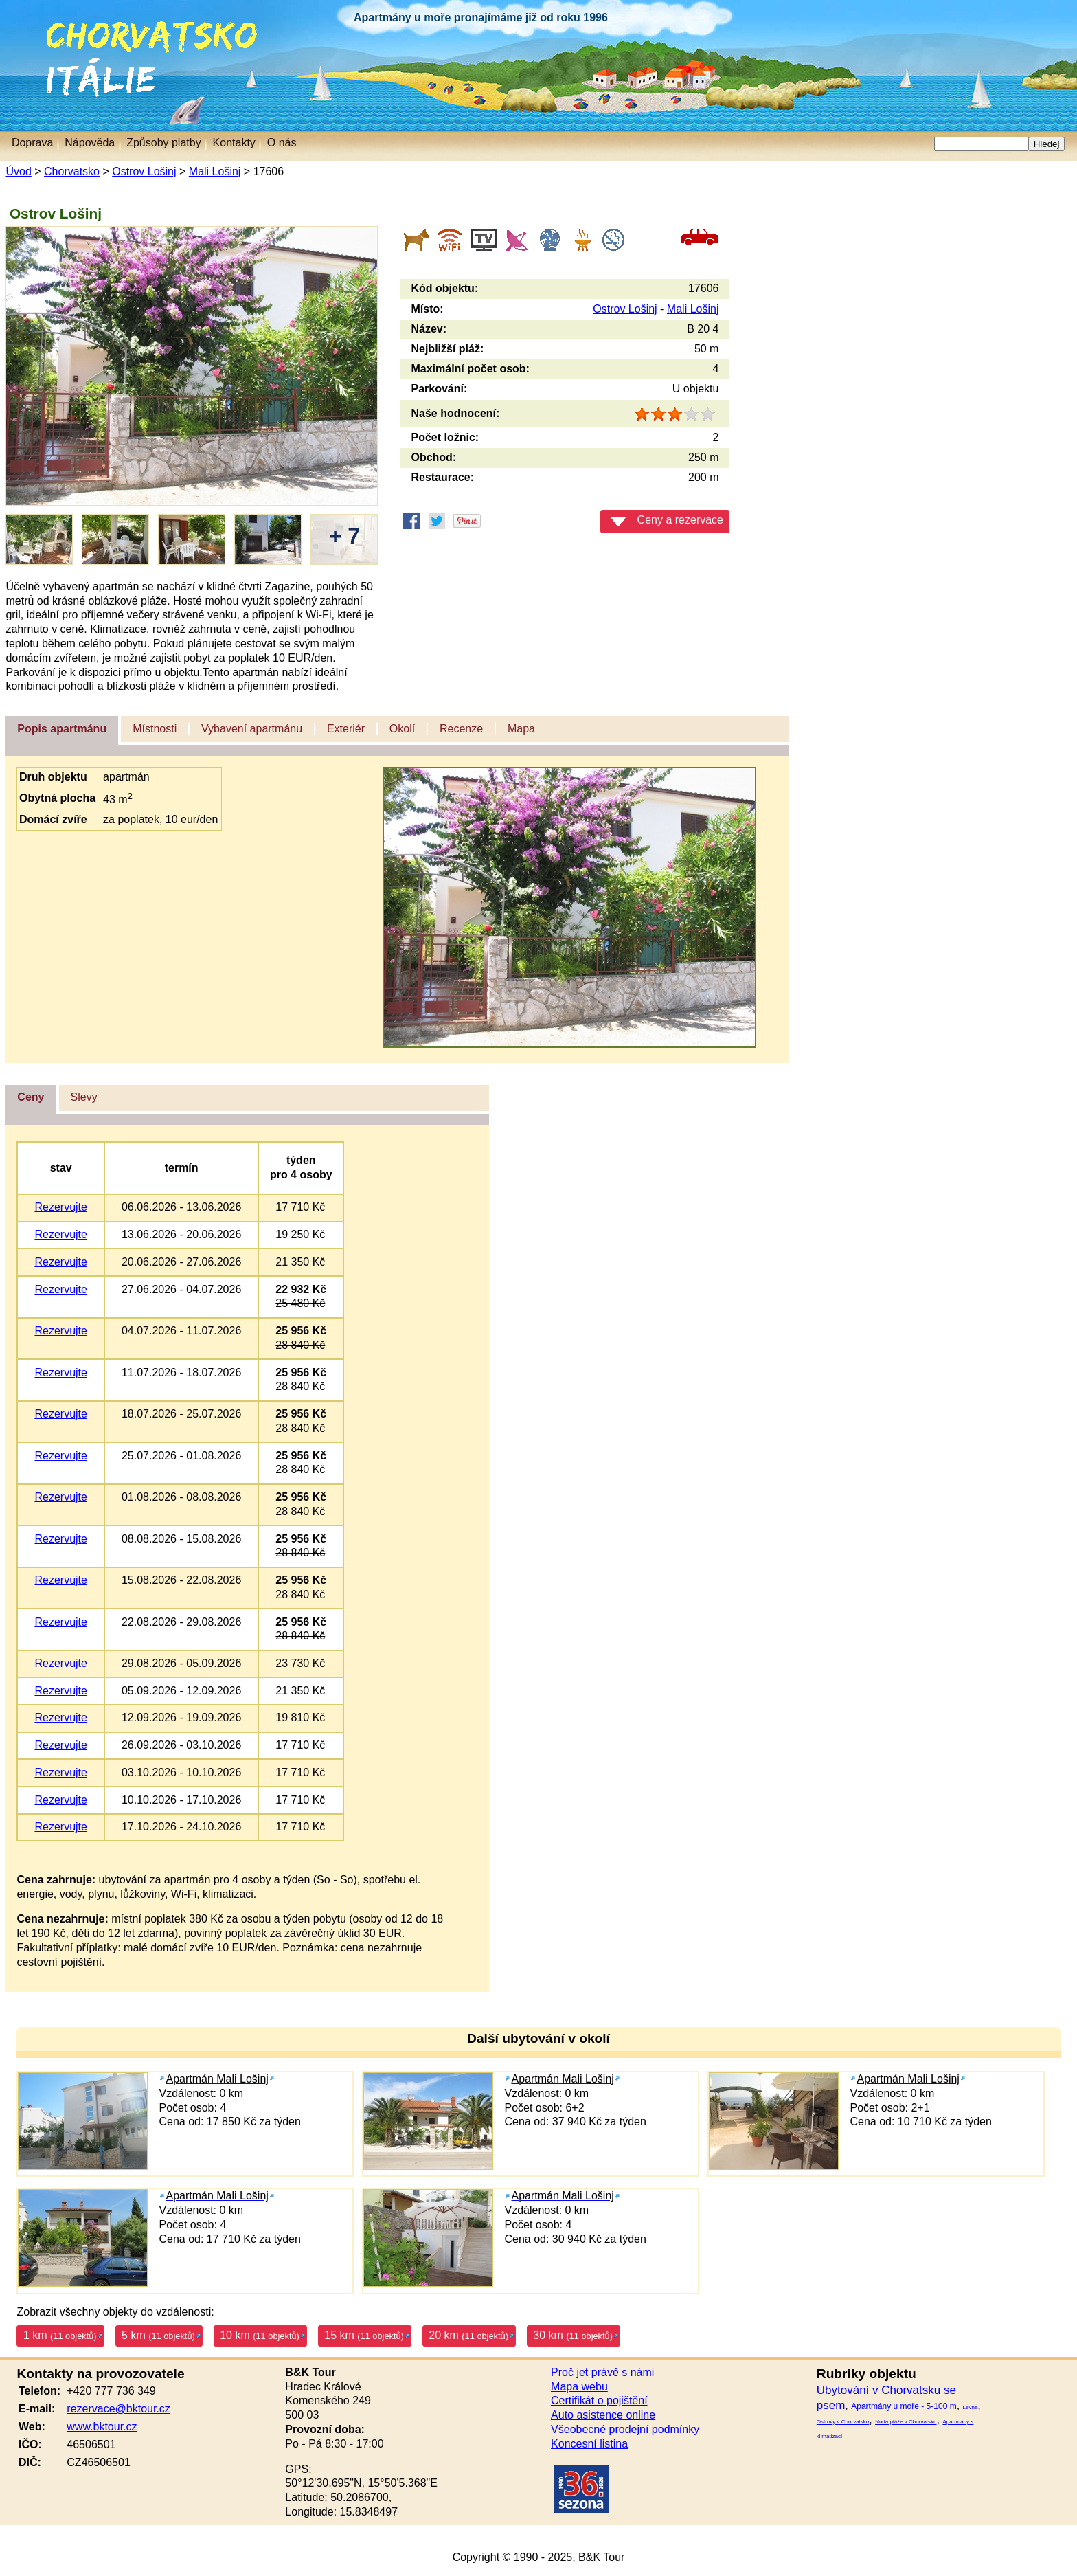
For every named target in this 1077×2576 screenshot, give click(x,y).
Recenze (461, 729)
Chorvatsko (69, 27)
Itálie (18, 65)
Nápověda (90, 142)
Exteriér (346, 729)
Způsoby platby (163, 142)
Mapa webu (579, 2387)
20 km (468, 2335)
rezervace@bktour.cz (118, 2409)
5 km (158, 2335)
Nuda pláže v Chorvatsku (905, 2422)
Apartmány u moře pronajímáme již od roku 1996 (481, 17)
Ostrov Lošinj (144, 171)
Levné (970, 2407)
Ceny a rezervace (666, 520)
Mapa (521, 729)
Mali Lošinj (215, 171)
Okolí (402, 729)
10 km (259, 2335)
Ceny (30, 1097)
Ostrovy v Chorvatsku (843, 2422)
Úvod (18, 171)
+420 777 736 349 (111, 2391)
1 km (60, 2335)
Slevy (84, 1097)
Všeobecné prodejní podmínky (625, 2429)
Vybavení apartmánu (251, 729)
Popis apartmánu (61, 729)
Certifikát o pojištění (599, 2400)
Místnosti (155, 729)
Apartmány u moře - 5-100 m (903, 2406)
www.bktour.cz (102, 2426)
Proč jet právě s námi (602, 2372)
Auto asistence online (603, 2415)
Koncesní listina (589, 2444)
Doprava (32, 142)
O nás (282, 142)
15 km (364, 2335)
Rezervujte (60, 1207)
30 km (573, 2335)
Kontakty (234, 142)
